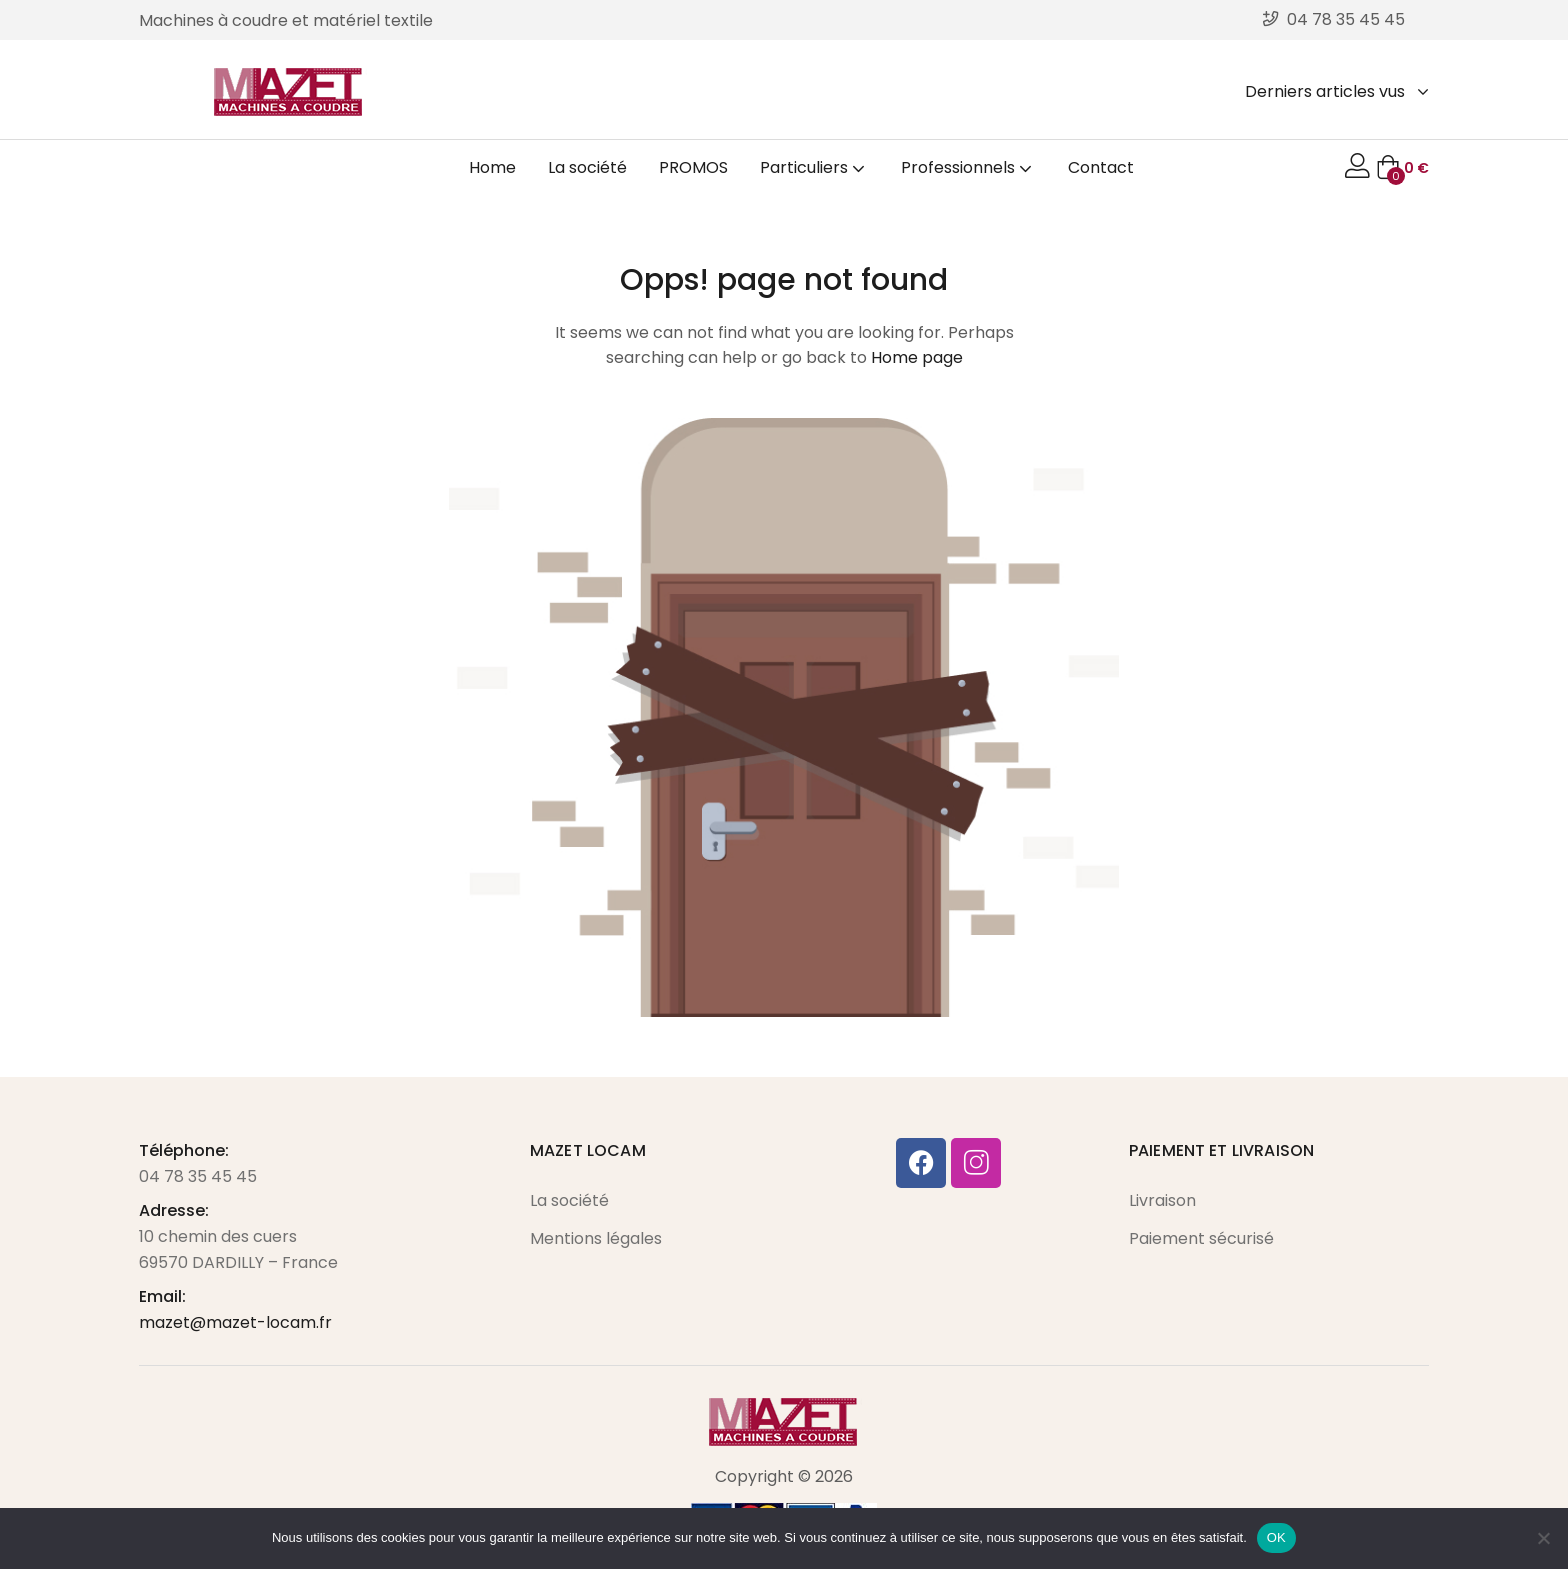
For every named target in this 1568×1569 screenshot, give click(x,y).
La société (587, 167)
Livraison (1162, 1200)
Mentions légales (596, 1238)
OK (1276, 1537)
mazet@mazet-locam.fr (235, 1322)
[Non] (1543, 1538)
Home (492, 167)
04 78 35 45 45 (198, 1176)
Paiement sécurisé (1201, 1238)
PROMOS (693, 167)
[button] (1402, 168)
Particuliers (814, 167)
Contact (1101, 167)
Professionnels (968, 167)
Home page (917, 357)
